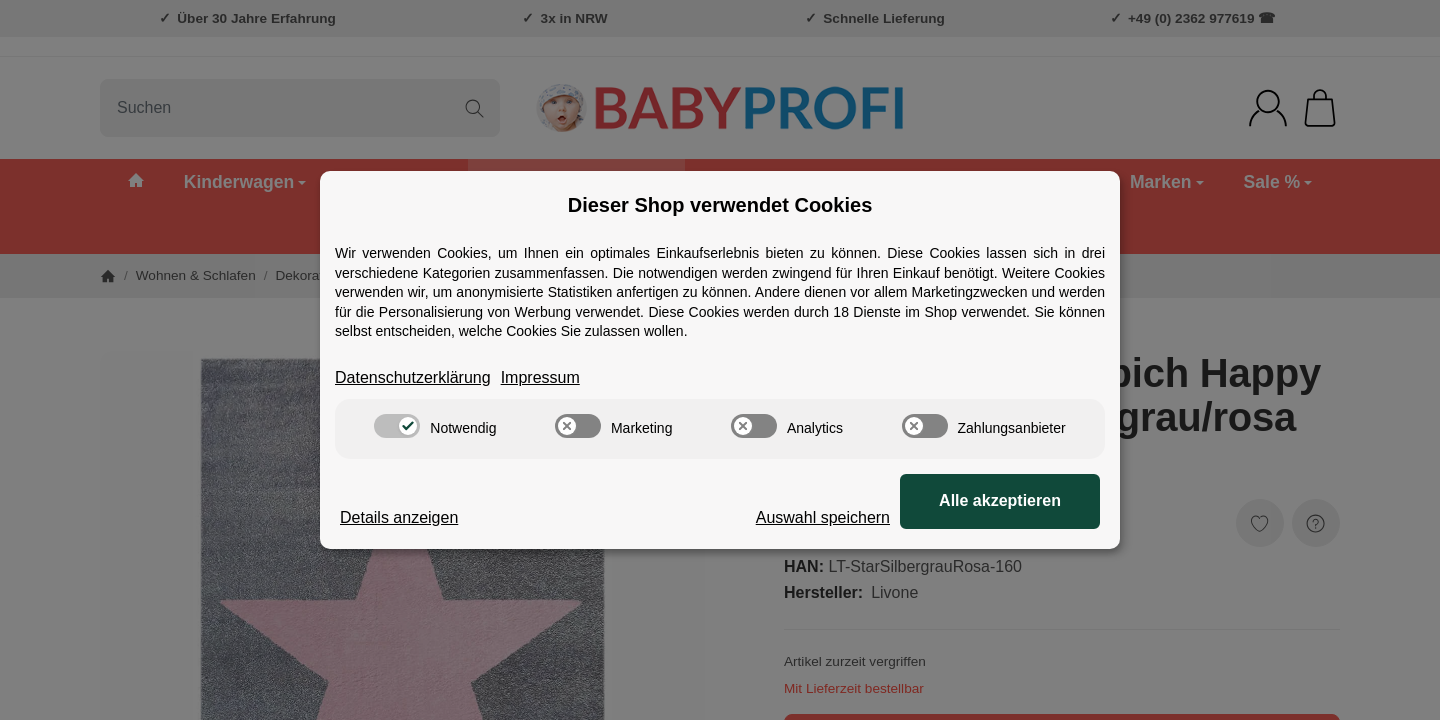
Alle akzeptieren (1000, 500)
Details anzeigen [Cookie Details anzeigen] (399, 517)
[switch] (397, 426)
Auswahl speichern (823, 517)
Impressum (540, 377)
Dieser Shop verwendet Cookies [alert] (720, 205)
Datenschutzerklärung (413, 377)
